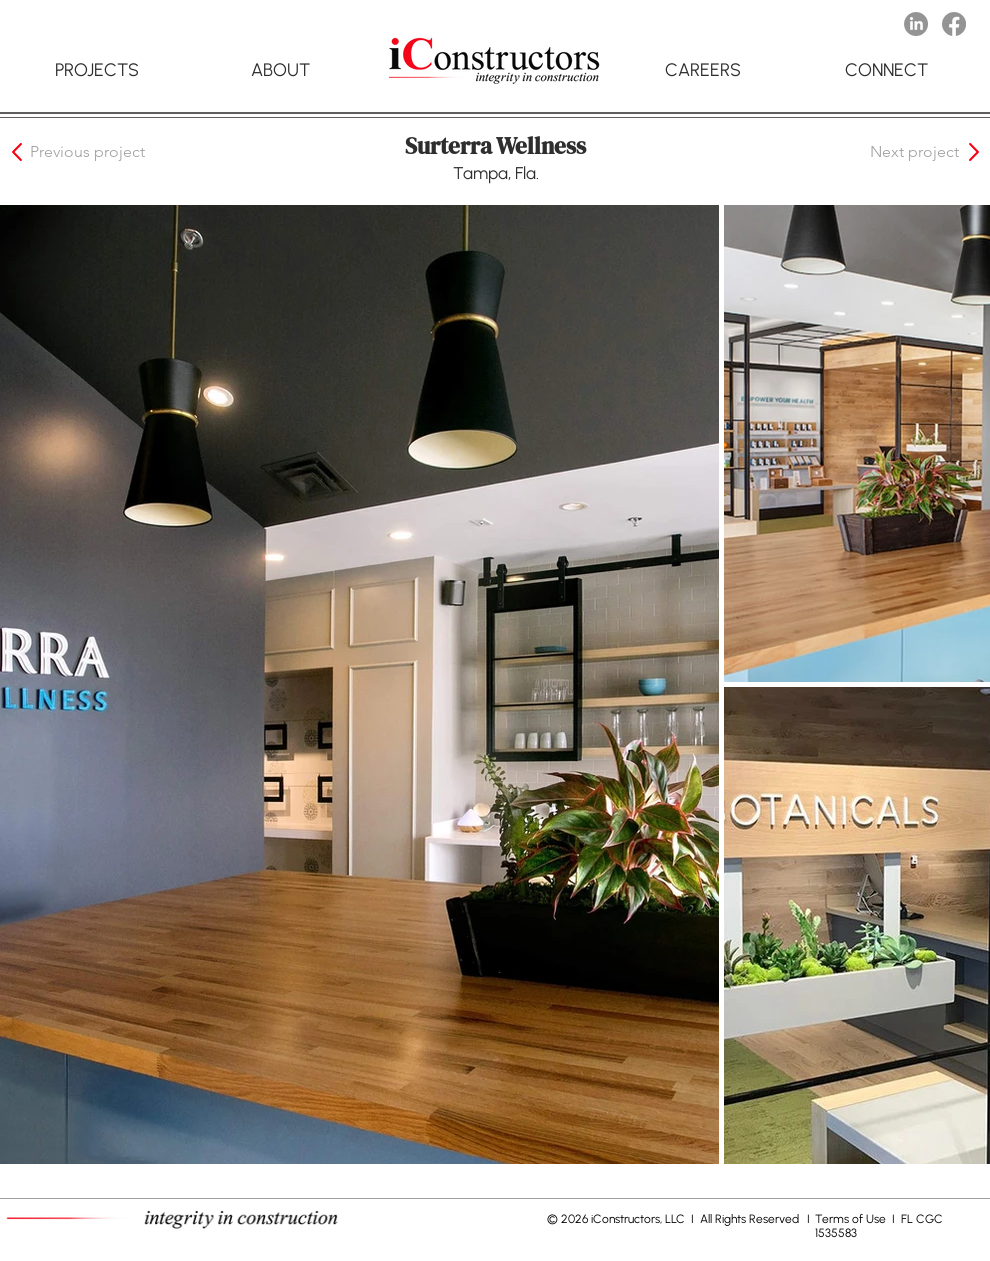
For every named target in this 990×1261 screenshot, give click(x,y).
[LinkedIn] (916, 24)
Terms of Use (852, 1219)
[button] (102, 152)
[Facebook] (954, 24)
